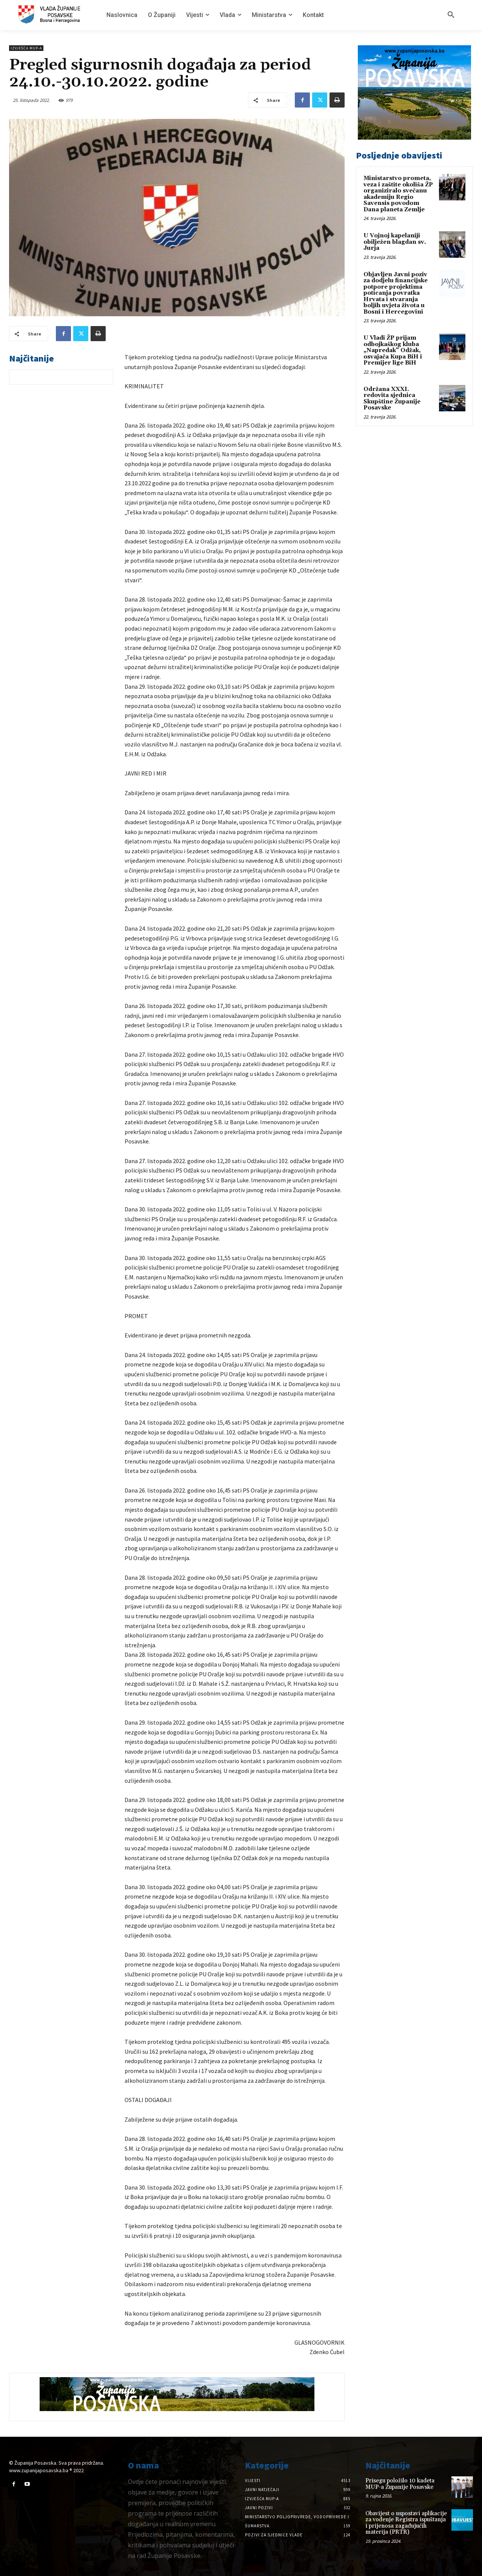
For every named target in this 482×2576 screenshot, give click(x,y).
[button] (451, 15)
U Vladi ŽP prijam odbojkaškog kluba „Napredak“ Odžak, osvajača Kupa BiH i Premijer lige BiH (392, 350)
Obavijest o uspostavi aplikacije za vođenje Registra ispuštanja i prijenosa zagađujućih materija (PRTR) (406, 2523)
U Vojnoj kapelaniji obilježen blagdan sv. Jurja (394, 242)
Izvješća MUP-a (26, 48)
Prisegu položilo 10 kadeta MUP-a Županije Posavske (399, 2484)
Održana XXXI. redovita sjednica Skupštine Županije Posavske (391, 399)
